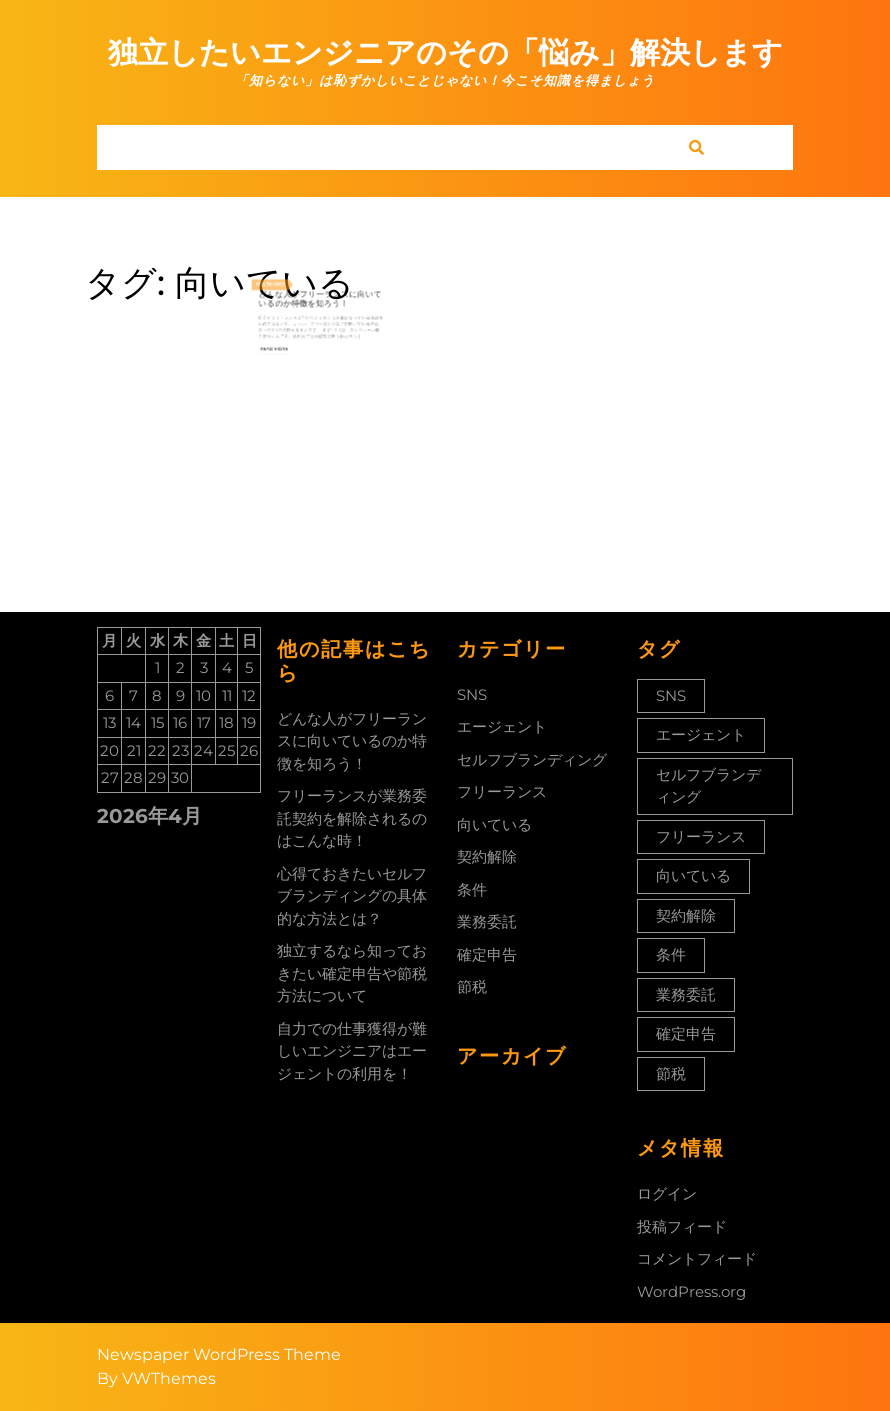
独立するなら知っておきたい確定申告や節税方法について (352, 973)
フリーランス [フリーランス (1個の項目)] (701, 836)
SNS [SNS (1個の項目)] (671, 695)
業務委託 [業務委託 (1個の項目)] (686, 994)
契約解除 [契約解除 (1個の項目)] (686, 915)
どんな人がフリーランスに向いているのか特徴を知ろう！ (321, 291)
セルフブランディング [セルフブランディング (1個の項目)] (708, 786)
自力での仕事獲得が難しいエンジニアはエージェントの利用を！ (352, 1051)
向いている (494, 824)
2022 (294, 282)
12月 (282, 282)
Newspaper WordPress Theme (219, 1354)
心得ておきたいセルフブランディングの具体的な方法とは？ (352, 896)
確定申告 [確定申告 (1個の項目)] (686, 1033)
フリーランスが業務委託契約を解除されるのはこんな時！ (352, 818)
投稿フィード (682, 1226)
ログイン (667, 1193)
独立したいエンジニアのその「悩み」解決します (445, 52)
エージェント (502, 726)
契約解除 (487, 856)
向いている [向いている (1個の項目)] (693, 875)
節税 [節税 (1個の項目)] (671, 1073)
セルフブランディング (532, 759)
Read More (291, 324)
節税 (472, 986)
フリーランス (502, 791)
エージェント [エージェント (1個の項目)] (701, 734)
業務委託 (487, 921)
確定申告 (487, 954)
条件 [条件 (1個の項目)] (671, 954)
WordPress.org (691, 1291)
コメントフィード (697, 1258)
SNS (472, 694)
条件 (472, 889)
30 (288, 282)
